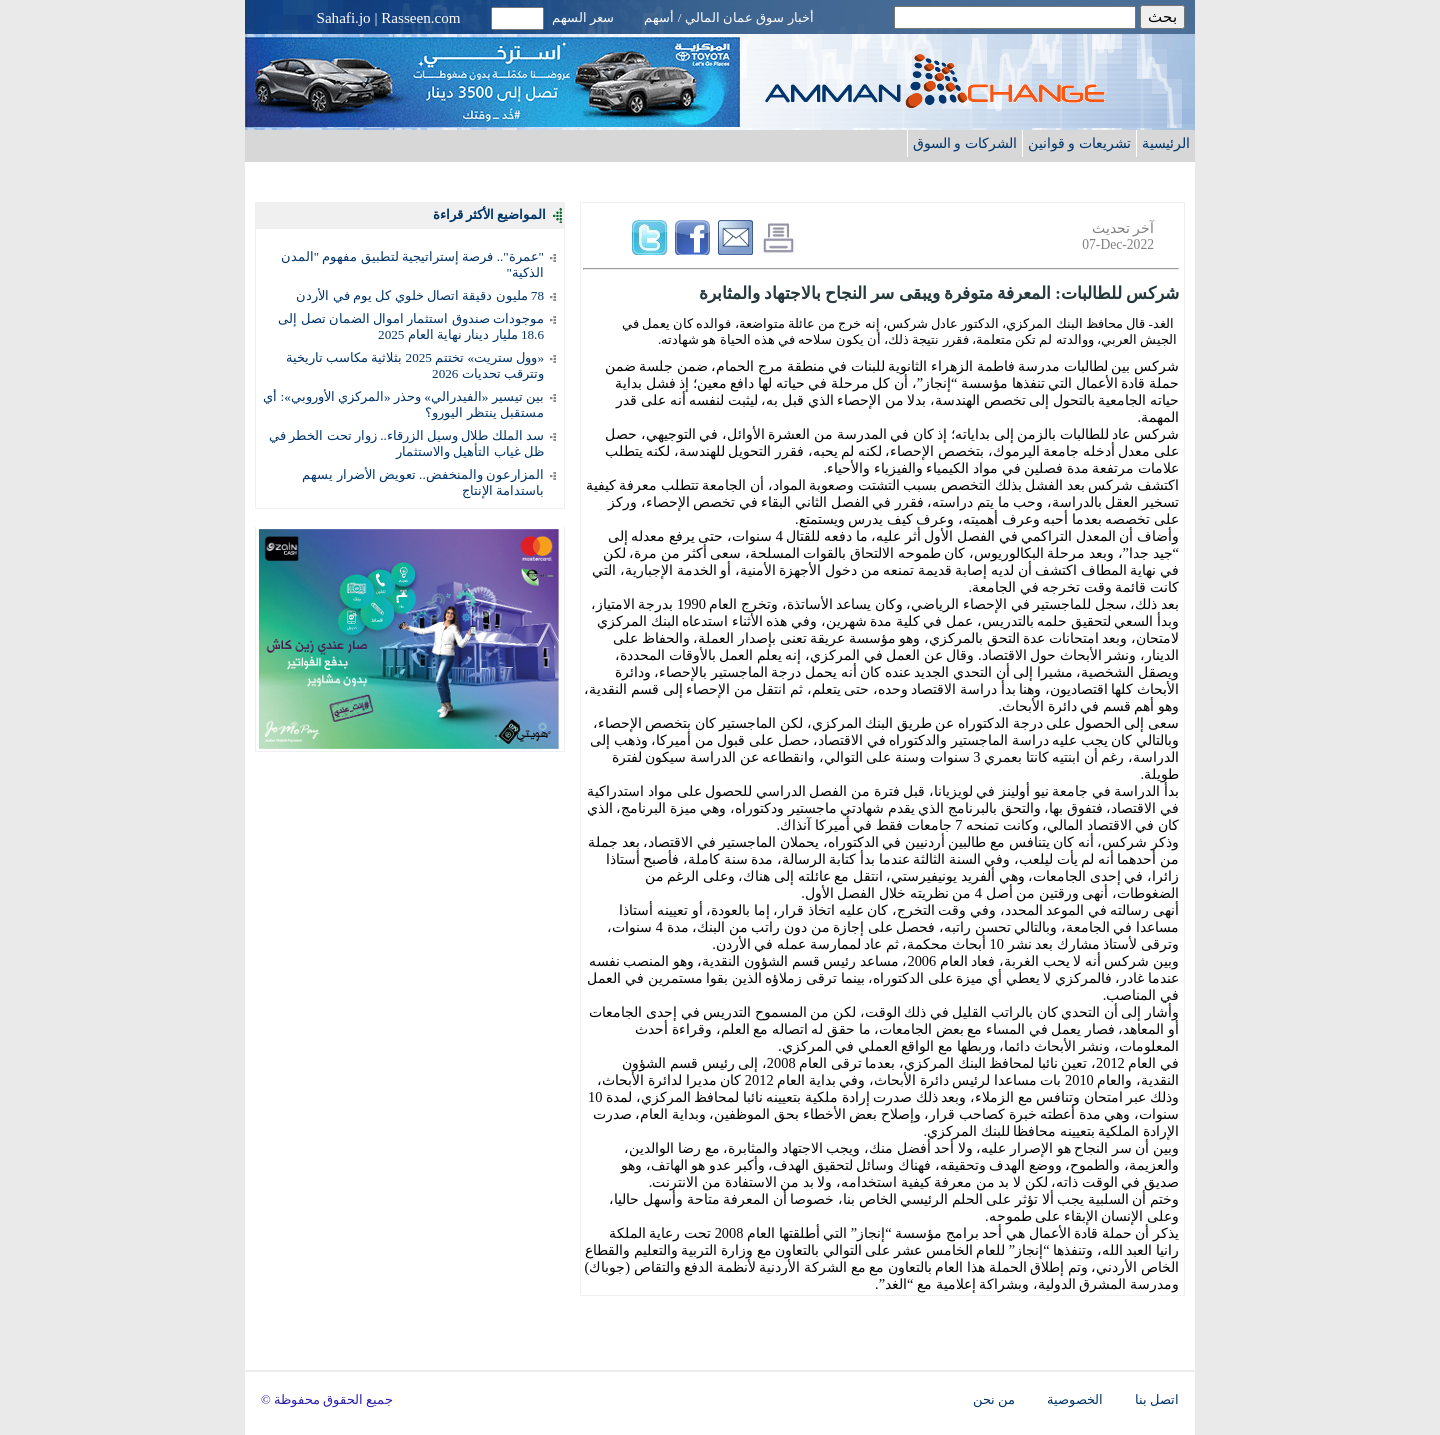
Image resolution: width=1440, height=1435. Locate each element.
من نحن (994, 1400)
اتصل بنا (1157, 1400)
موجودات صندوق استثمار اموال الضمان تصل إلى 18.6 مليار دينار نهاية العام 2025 (411, 326)
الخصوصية (1075, 1400)
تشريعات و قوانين (1079, 143)
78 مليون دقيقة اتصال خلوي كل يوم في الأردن (420, 295)
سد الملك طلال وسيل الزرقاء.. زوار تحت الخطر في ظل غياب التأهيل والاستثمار (406, 443)
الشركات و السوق (965, 143)
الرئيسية (1166, 143)
